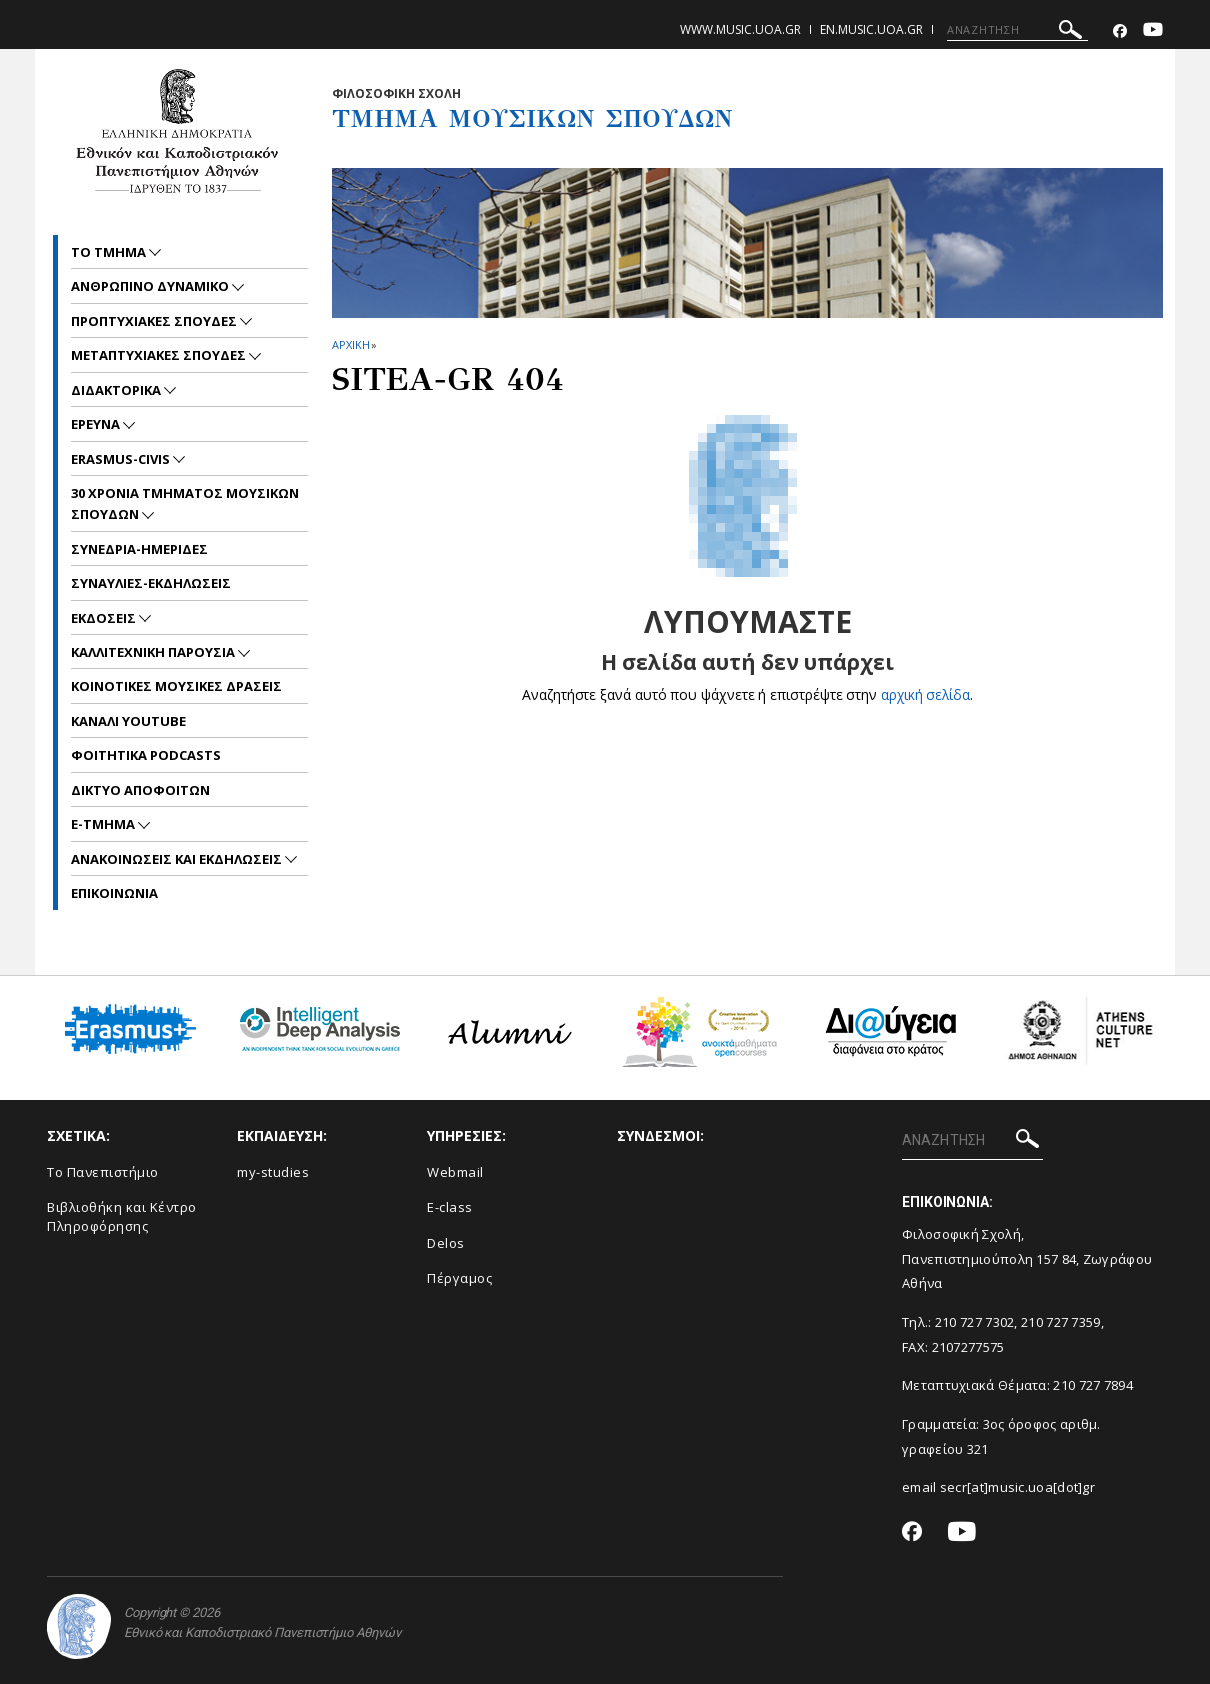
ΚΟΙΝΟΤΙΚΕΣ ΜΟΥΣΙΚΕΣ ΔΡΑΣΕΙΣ (176, 686)
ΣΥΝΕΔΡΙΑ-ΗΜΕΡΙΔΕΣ (139, 549)
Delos (446, 1243)
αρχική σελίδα (925, 694)
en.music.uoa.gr (871, 29)
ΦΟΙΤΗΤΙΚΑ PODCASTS (146, 755)
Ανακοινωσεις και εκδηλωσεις (178, 859)
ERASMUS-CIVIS (122, 459)
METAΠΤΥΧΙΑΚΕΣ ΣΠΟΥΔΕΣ (160, 355)
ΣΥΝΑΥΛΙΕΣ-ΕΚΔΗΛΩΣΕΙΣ (151, 583)
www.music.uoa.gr (740, 29)
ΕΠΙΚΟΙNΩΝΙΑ (114, 893)
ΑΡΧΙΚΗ (350, 344)
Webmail (455, 1172)
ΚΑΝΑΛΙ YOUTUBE (128, 721)
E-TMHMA (104, 824)
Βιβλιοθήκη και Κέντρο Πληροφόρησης (122, 1216)
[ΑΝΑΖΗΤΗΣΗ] (1017, 30)
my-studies (273, 1172)
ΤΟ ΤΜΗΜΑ (110, 252)
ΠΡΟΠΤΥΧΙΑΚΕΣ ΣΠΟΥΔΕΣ (155, 321)
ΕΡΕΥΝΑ (97, 424)
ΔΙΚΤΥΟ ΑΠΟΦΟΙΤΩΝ (140, 790)
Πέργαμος (459, 1278)
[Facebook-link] (1120, 31)
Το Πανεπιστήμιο (103, 1172)
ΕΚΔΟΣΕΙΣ (105, 618)
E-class (450, 1207)
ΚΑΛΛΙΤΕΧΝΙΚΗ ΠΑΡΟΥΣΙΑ (154, 652)
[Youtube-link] (1153, 31)
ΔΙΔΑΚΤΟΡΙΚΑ (117, 390)
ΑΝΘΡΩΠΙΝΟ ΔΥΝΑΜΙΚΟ (151, 286)
